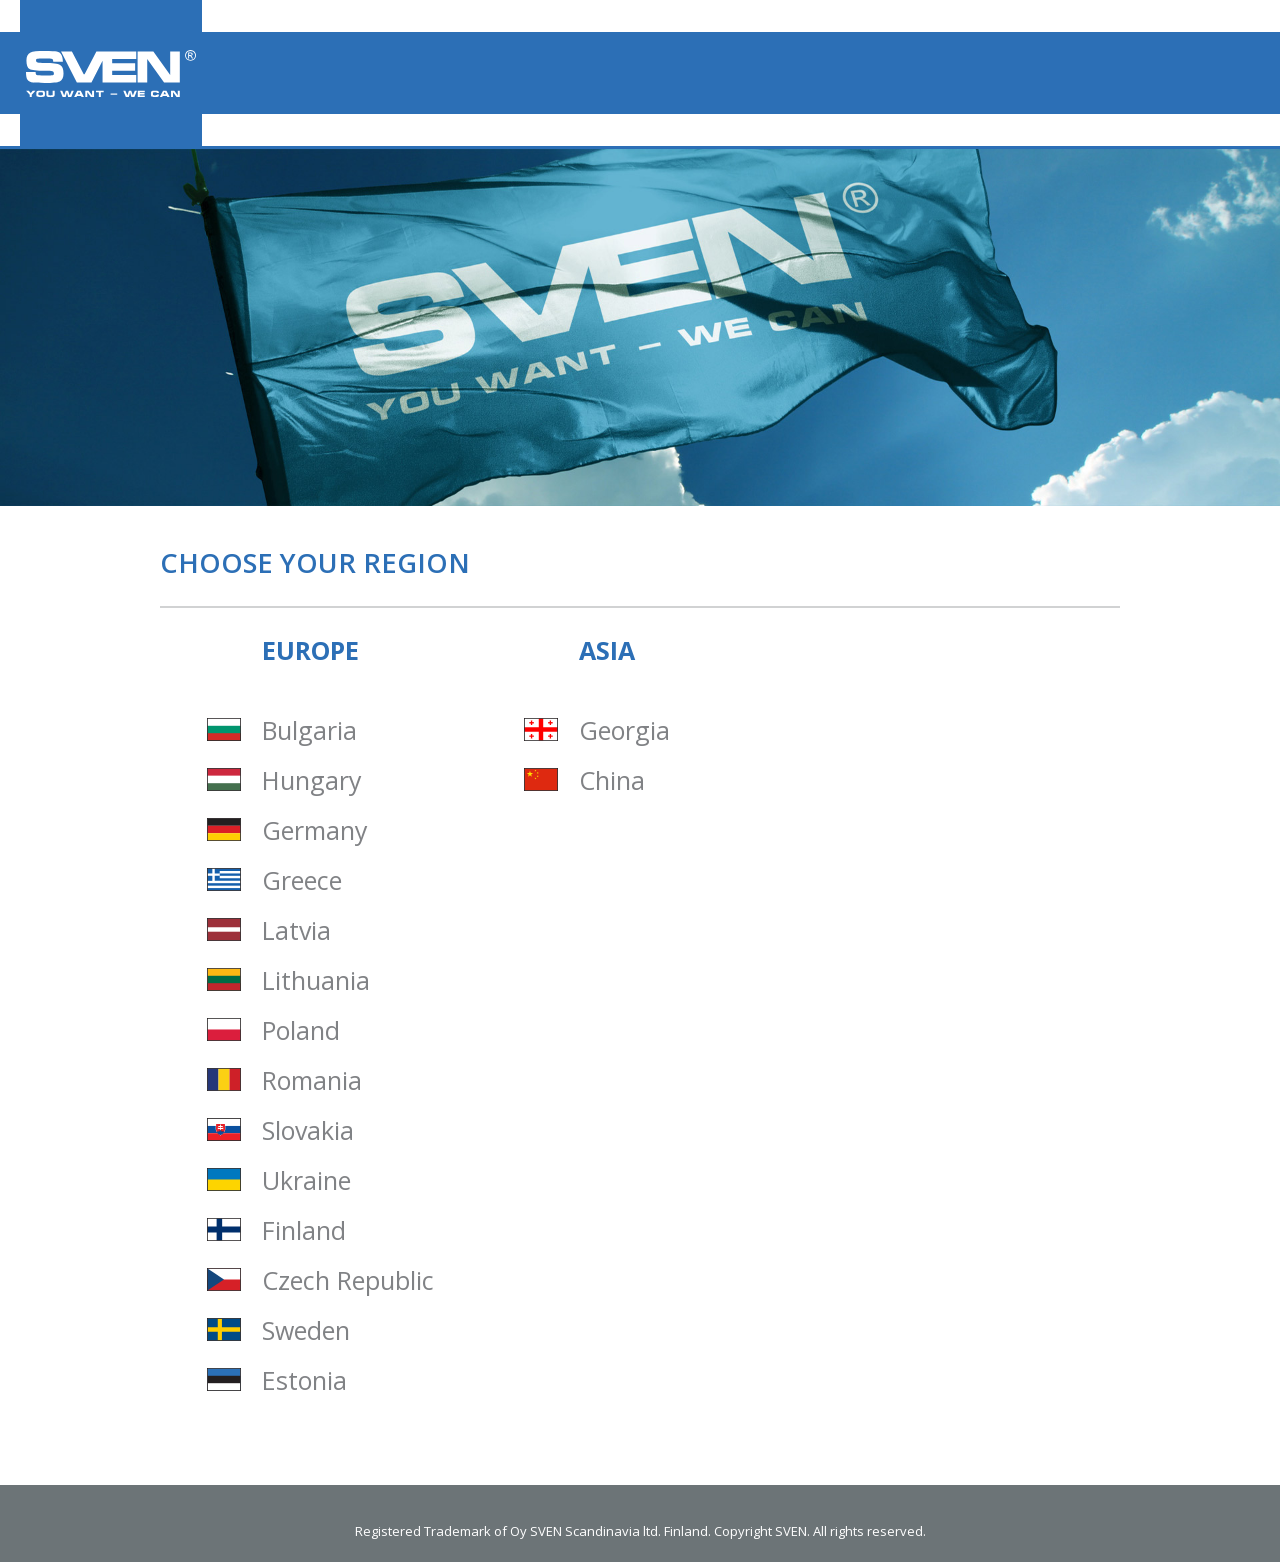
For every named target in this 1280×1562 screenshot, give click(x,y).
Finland (304, 1230)
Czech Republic (348, 1280)
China (612, 780)
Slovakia (308, 1130)
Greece (302, 880)
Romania (312, 1080)
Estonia (304, 1380)
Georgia (624, 730)
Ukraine (306, 1180)
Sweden (306, 1330)
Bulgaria (309, 730)
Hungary (312, 780)
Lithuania (316, 980)
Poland (301, 1030)
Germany (315, 830)
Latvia (296, 930)
